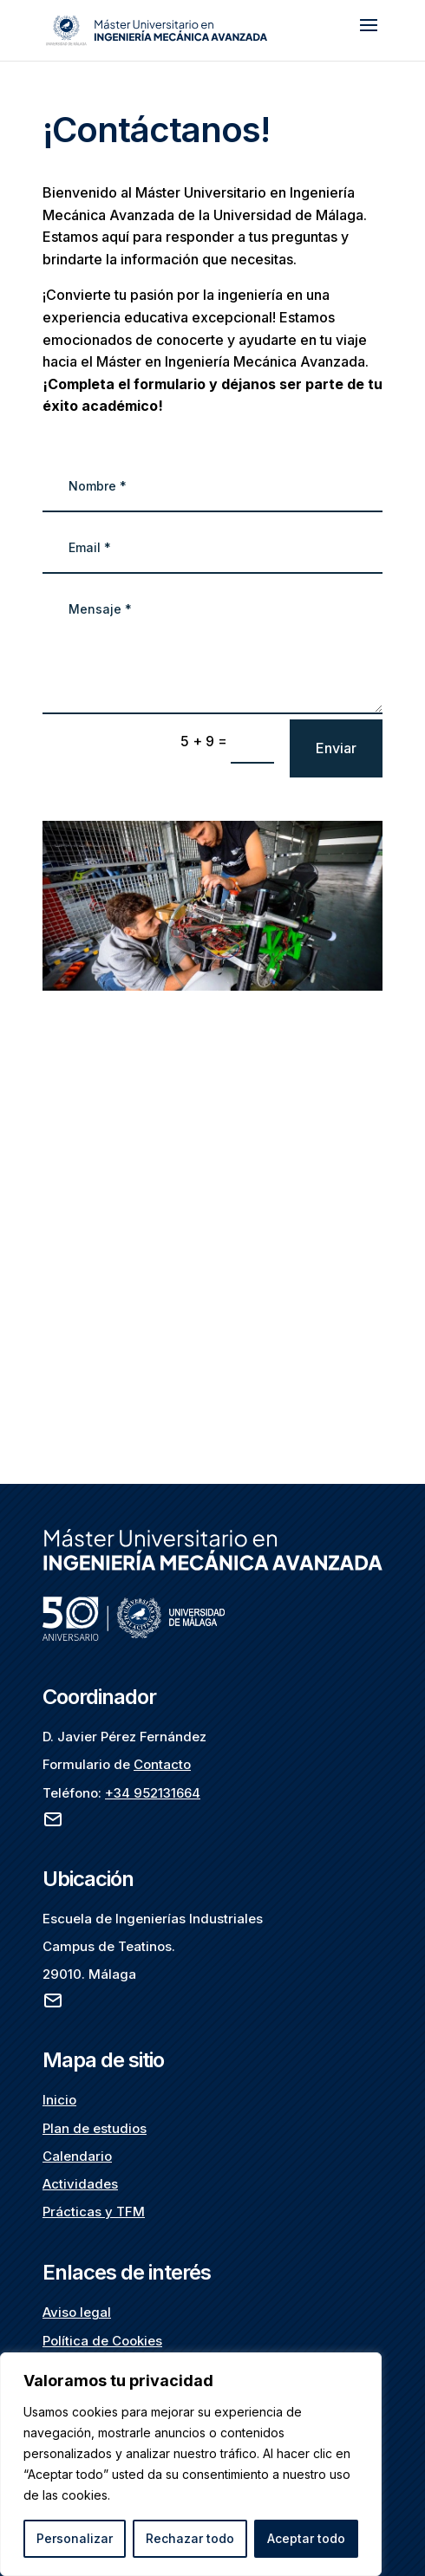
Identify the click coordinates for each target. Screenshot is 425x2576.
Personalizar (74, 2538)
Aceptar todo (306, 2538)
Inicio (59, 2099)
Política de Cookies (102, 2340)
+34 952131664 (152, 1793)
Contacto (162, 1764)
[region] (191, 2464)
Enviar (336, 748)
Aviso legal (76, 2312)
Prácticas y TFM (93, 2211)
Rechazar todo (190, 2538)
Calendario (77, 2156)
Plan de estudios (94, 2128)
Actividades (80, 2184)
